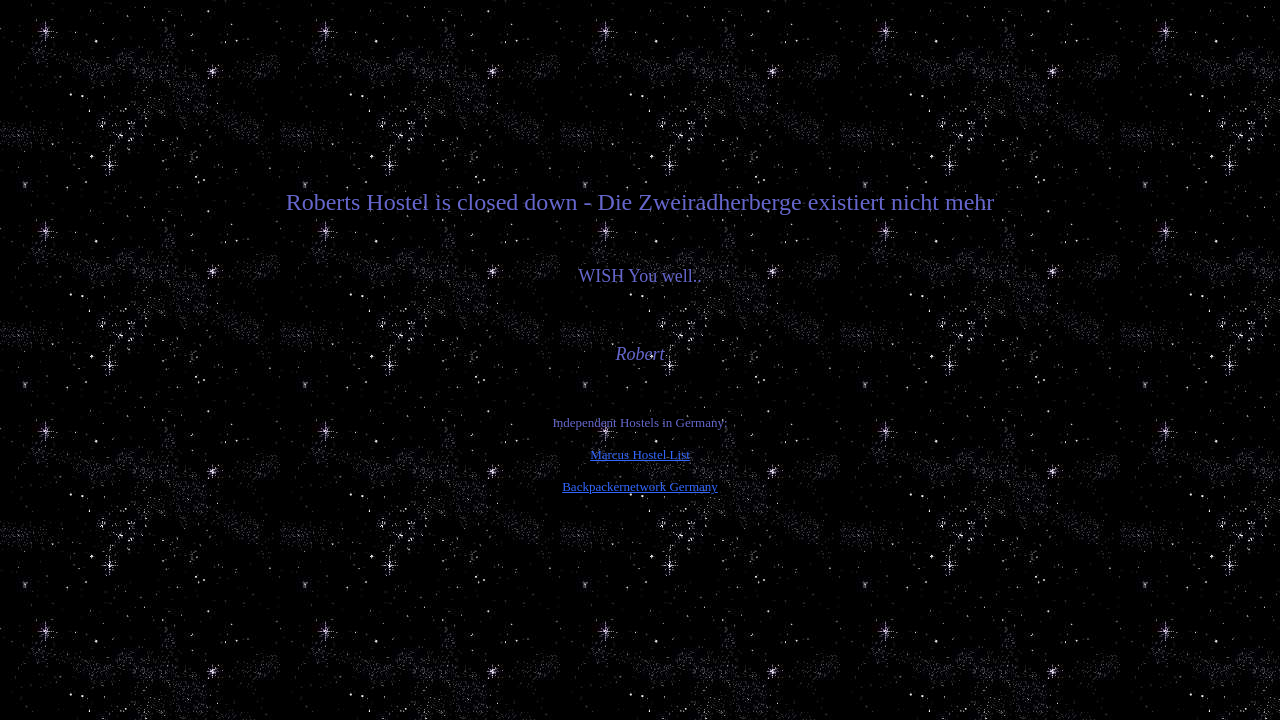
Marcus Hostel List (640, 454)
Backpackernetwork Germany (640, 486)
